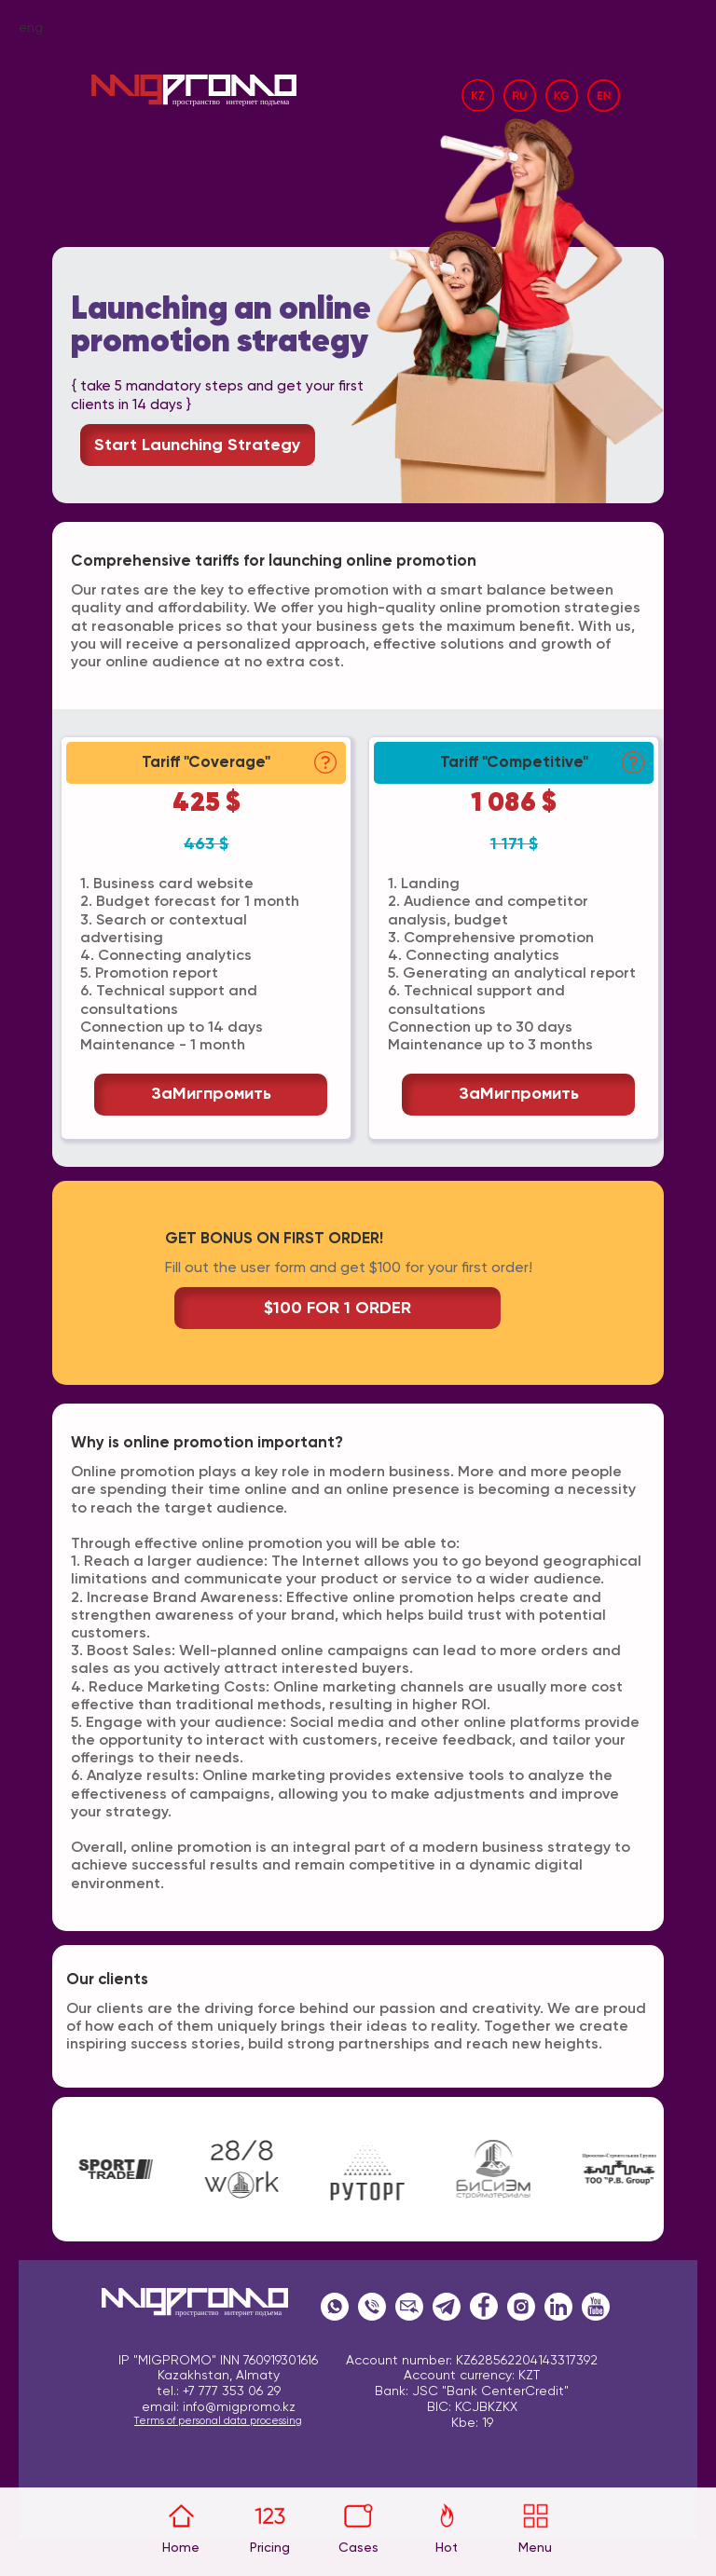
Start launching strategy (197, 445)
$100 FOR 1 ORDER (337, 1308)
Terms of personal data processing (218, 2421)
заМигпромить (211, 1094)
